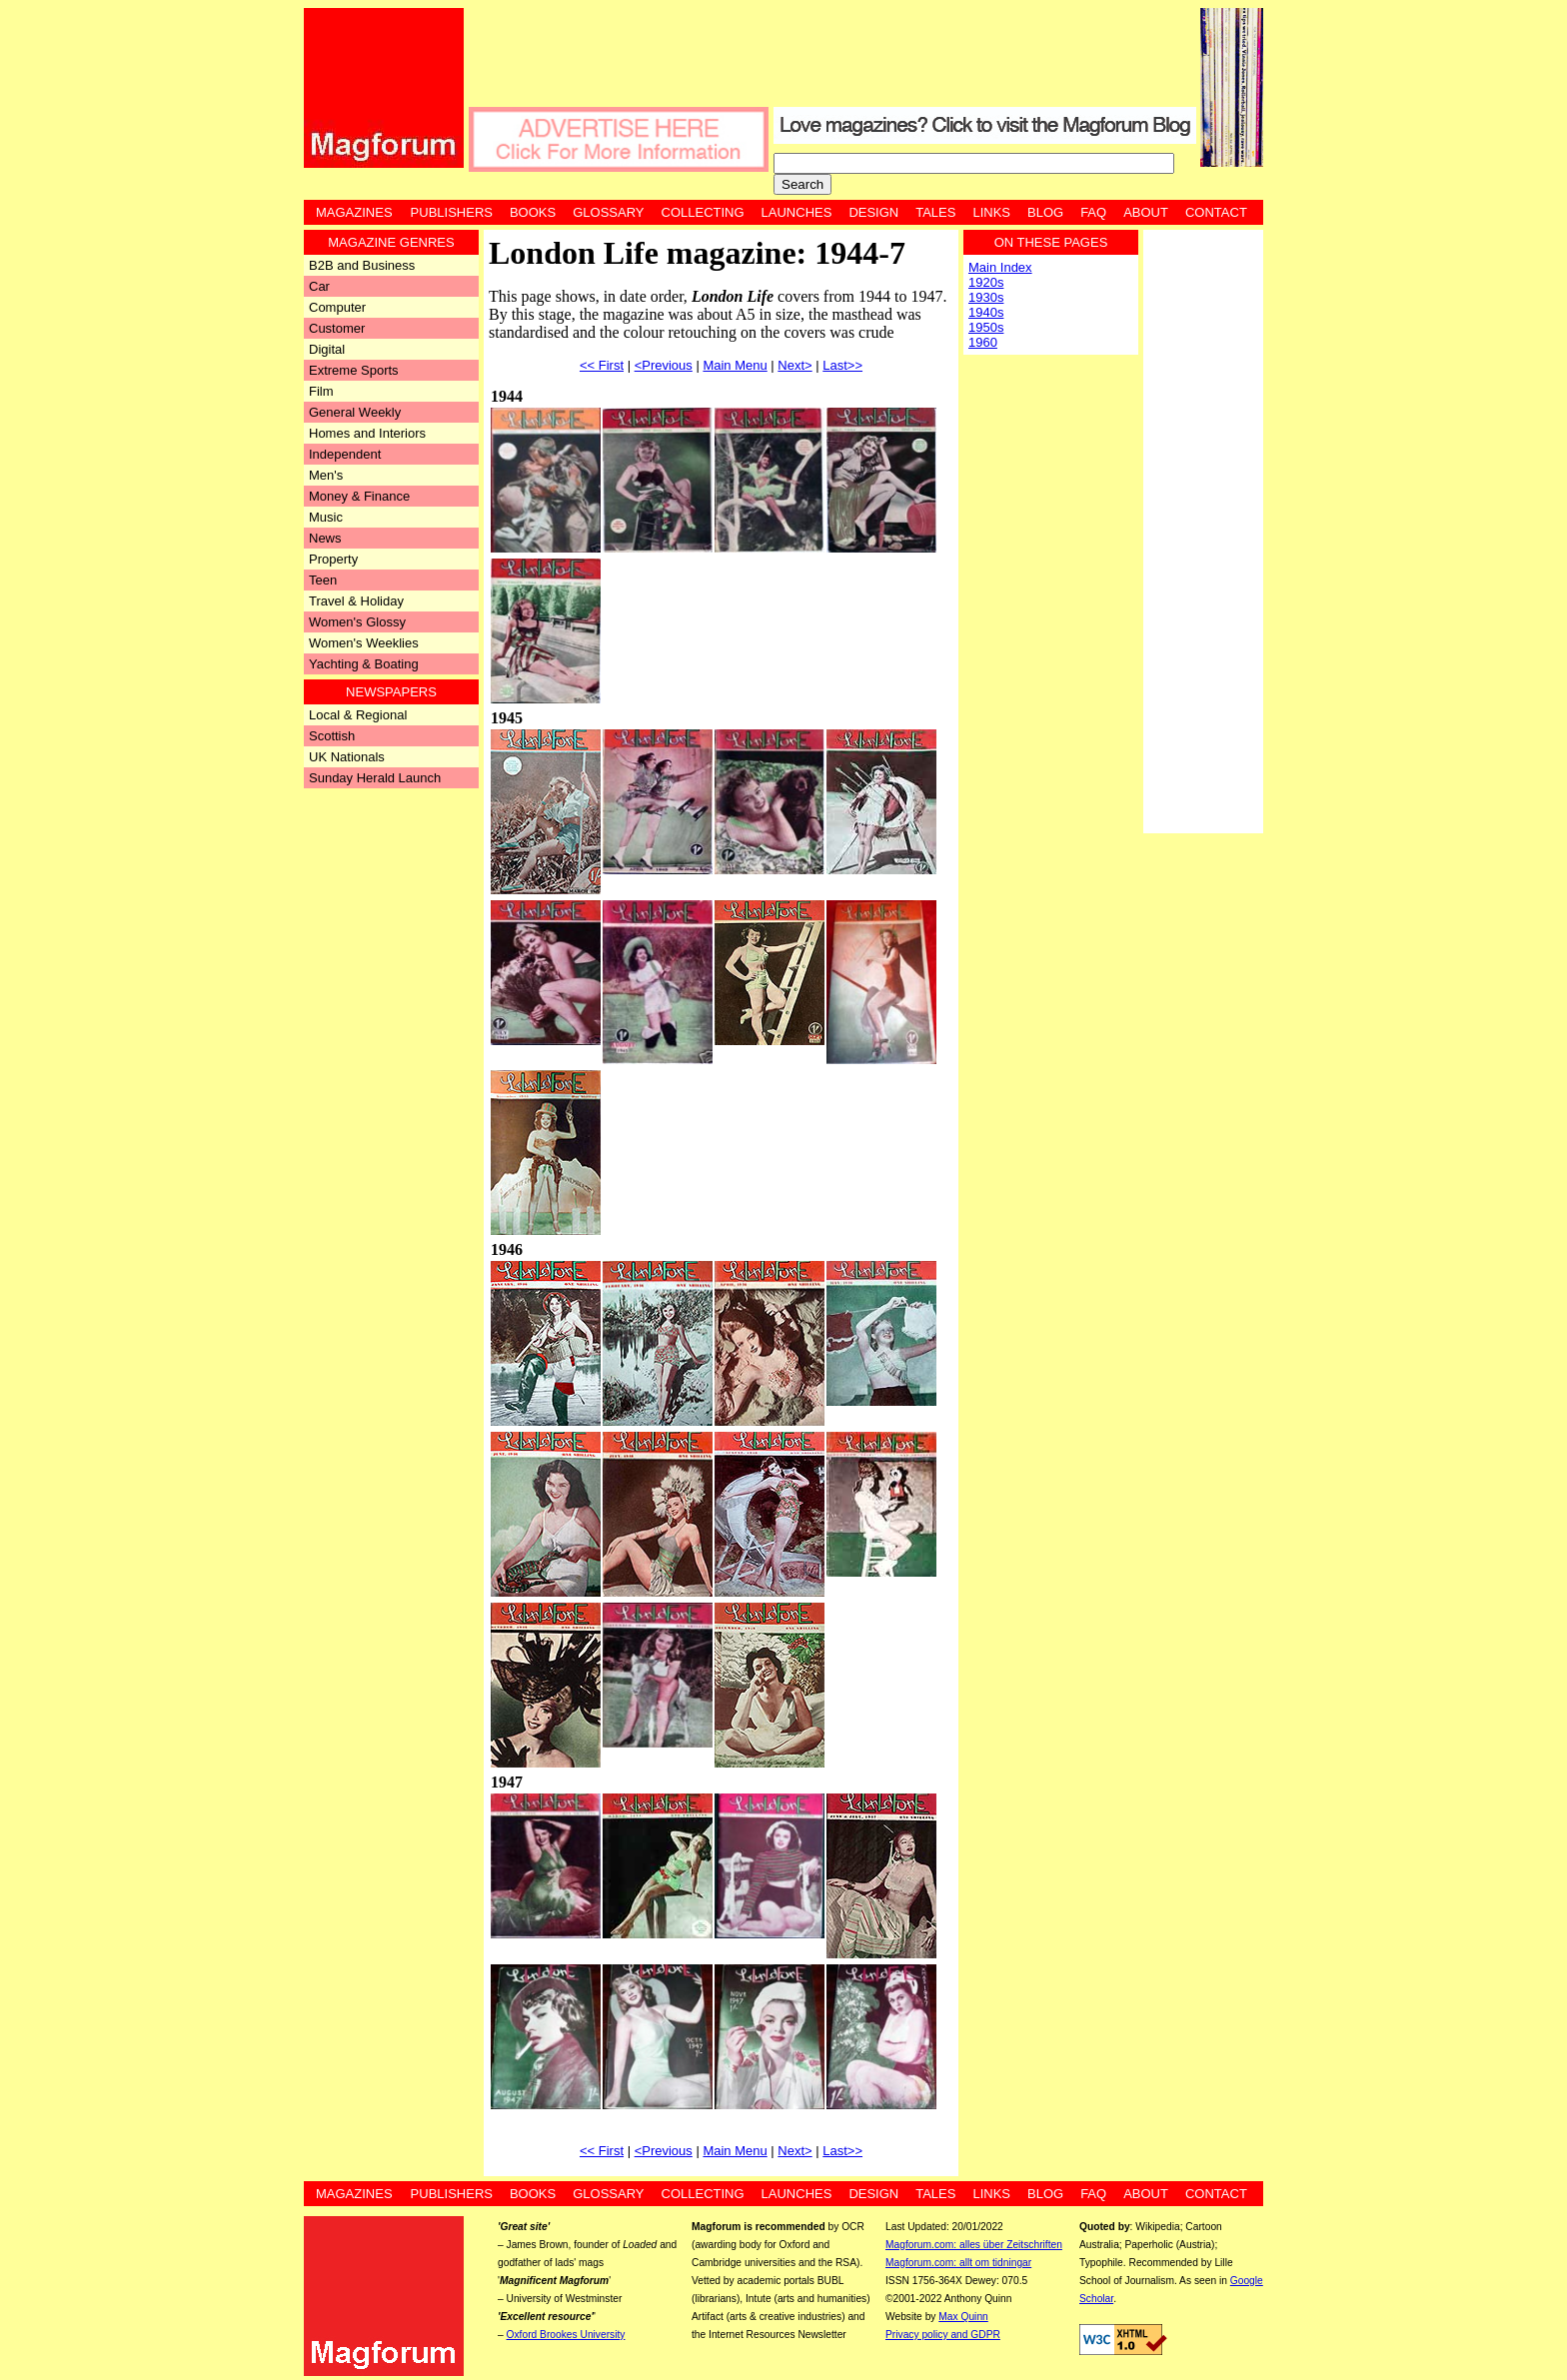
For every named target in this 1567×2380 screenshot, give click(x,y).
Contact (1216, 212)
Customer (337, 328)
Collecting (703, 212)
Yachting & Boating (364, 663)
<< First (602, 365)
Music (326, 517)
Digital (327, 349)
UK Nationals (347, 756)
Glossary (608, 212)
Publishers (452, 212)
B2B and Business (362, 265)
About (1145, 212)
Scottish (332, 735)
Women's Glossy (357, 621)
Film (321, 391)
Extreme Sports (354, 370)
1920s (985, 282)
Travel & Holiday (356, 601)
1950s (985, 327)
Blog (1045, 212)
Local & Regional (358, 714)
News (325, 538)
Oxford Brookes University (566, 2334)
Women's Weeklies (364, 642)
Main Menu (735, 365)
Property (333, 559)
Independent (345, 454)
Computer (337, 307)
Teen (323, 580)
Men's (326, 475)
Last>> (842, 365)
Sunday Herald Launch (375, 777)
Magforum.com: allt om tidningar (958, 2262)
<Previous (664, 365)
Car (319, 286)
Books (533, 212)
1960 (982, 342)
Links (991, 212)
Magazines (354, 212)
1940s (985, 312)
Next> (794, 365)
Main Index (1000, 267)
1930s (985, 297)
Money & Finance (359, 496)
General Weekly (355, 412)
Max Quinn (963, 2316)
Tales (935, 212)
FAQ (1093, 212)
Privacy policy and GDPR (942, 2334)
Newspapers (391, 691)
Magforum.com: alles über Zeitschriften (973, 2244)
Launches (797, 212)
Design (873, 212)
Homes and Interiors (367, 433)
